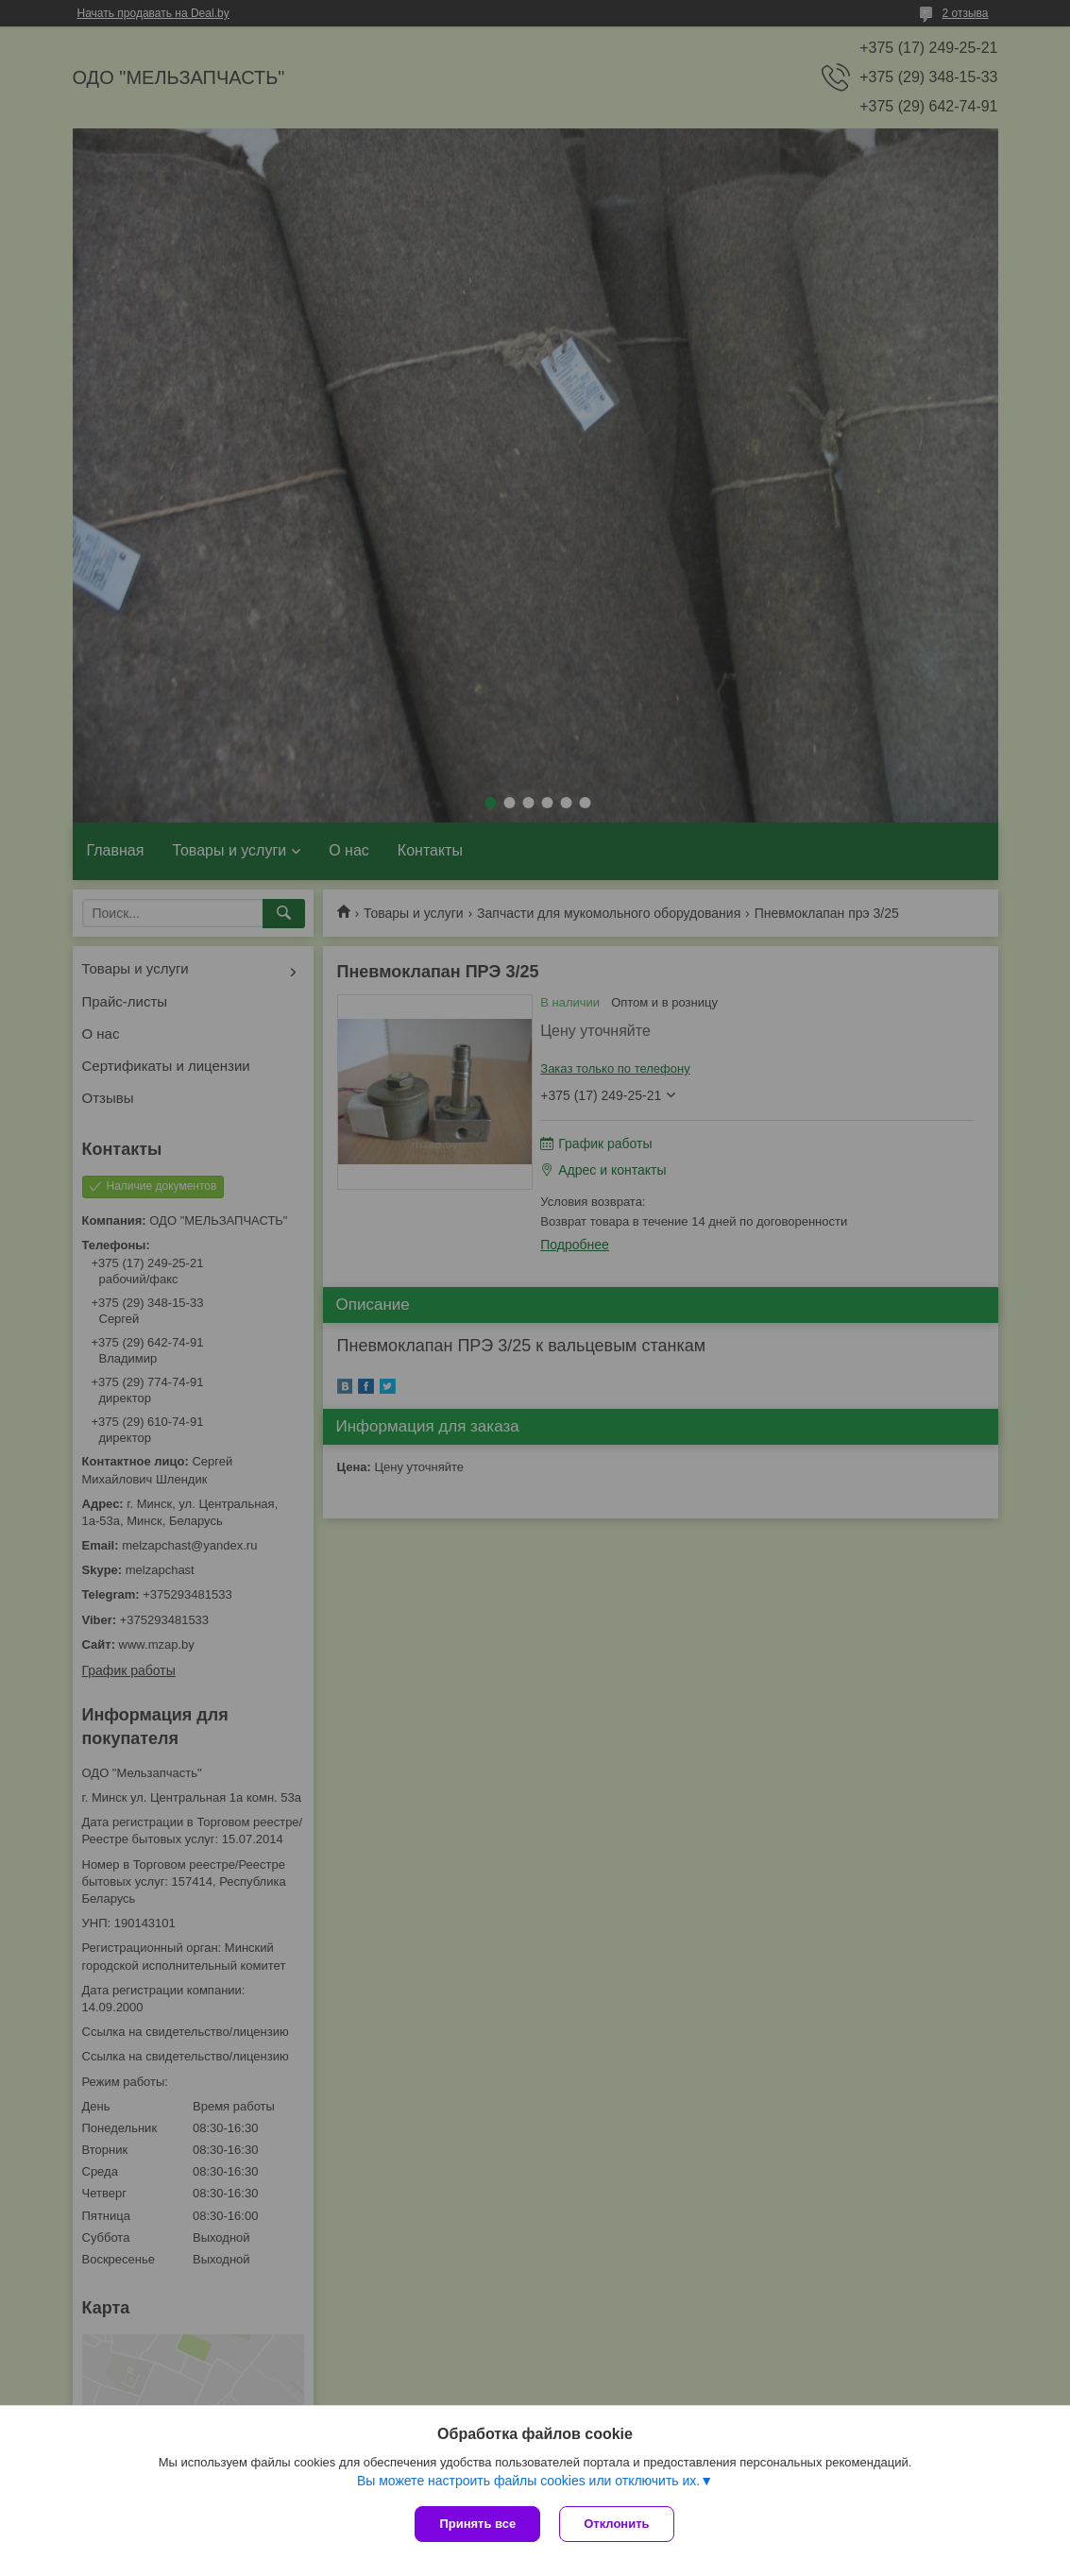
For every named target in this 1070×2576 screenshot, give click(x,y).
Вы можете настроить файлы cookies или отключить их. (528, 2480)
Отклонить (616, 2524)
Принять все (477, 2524)
